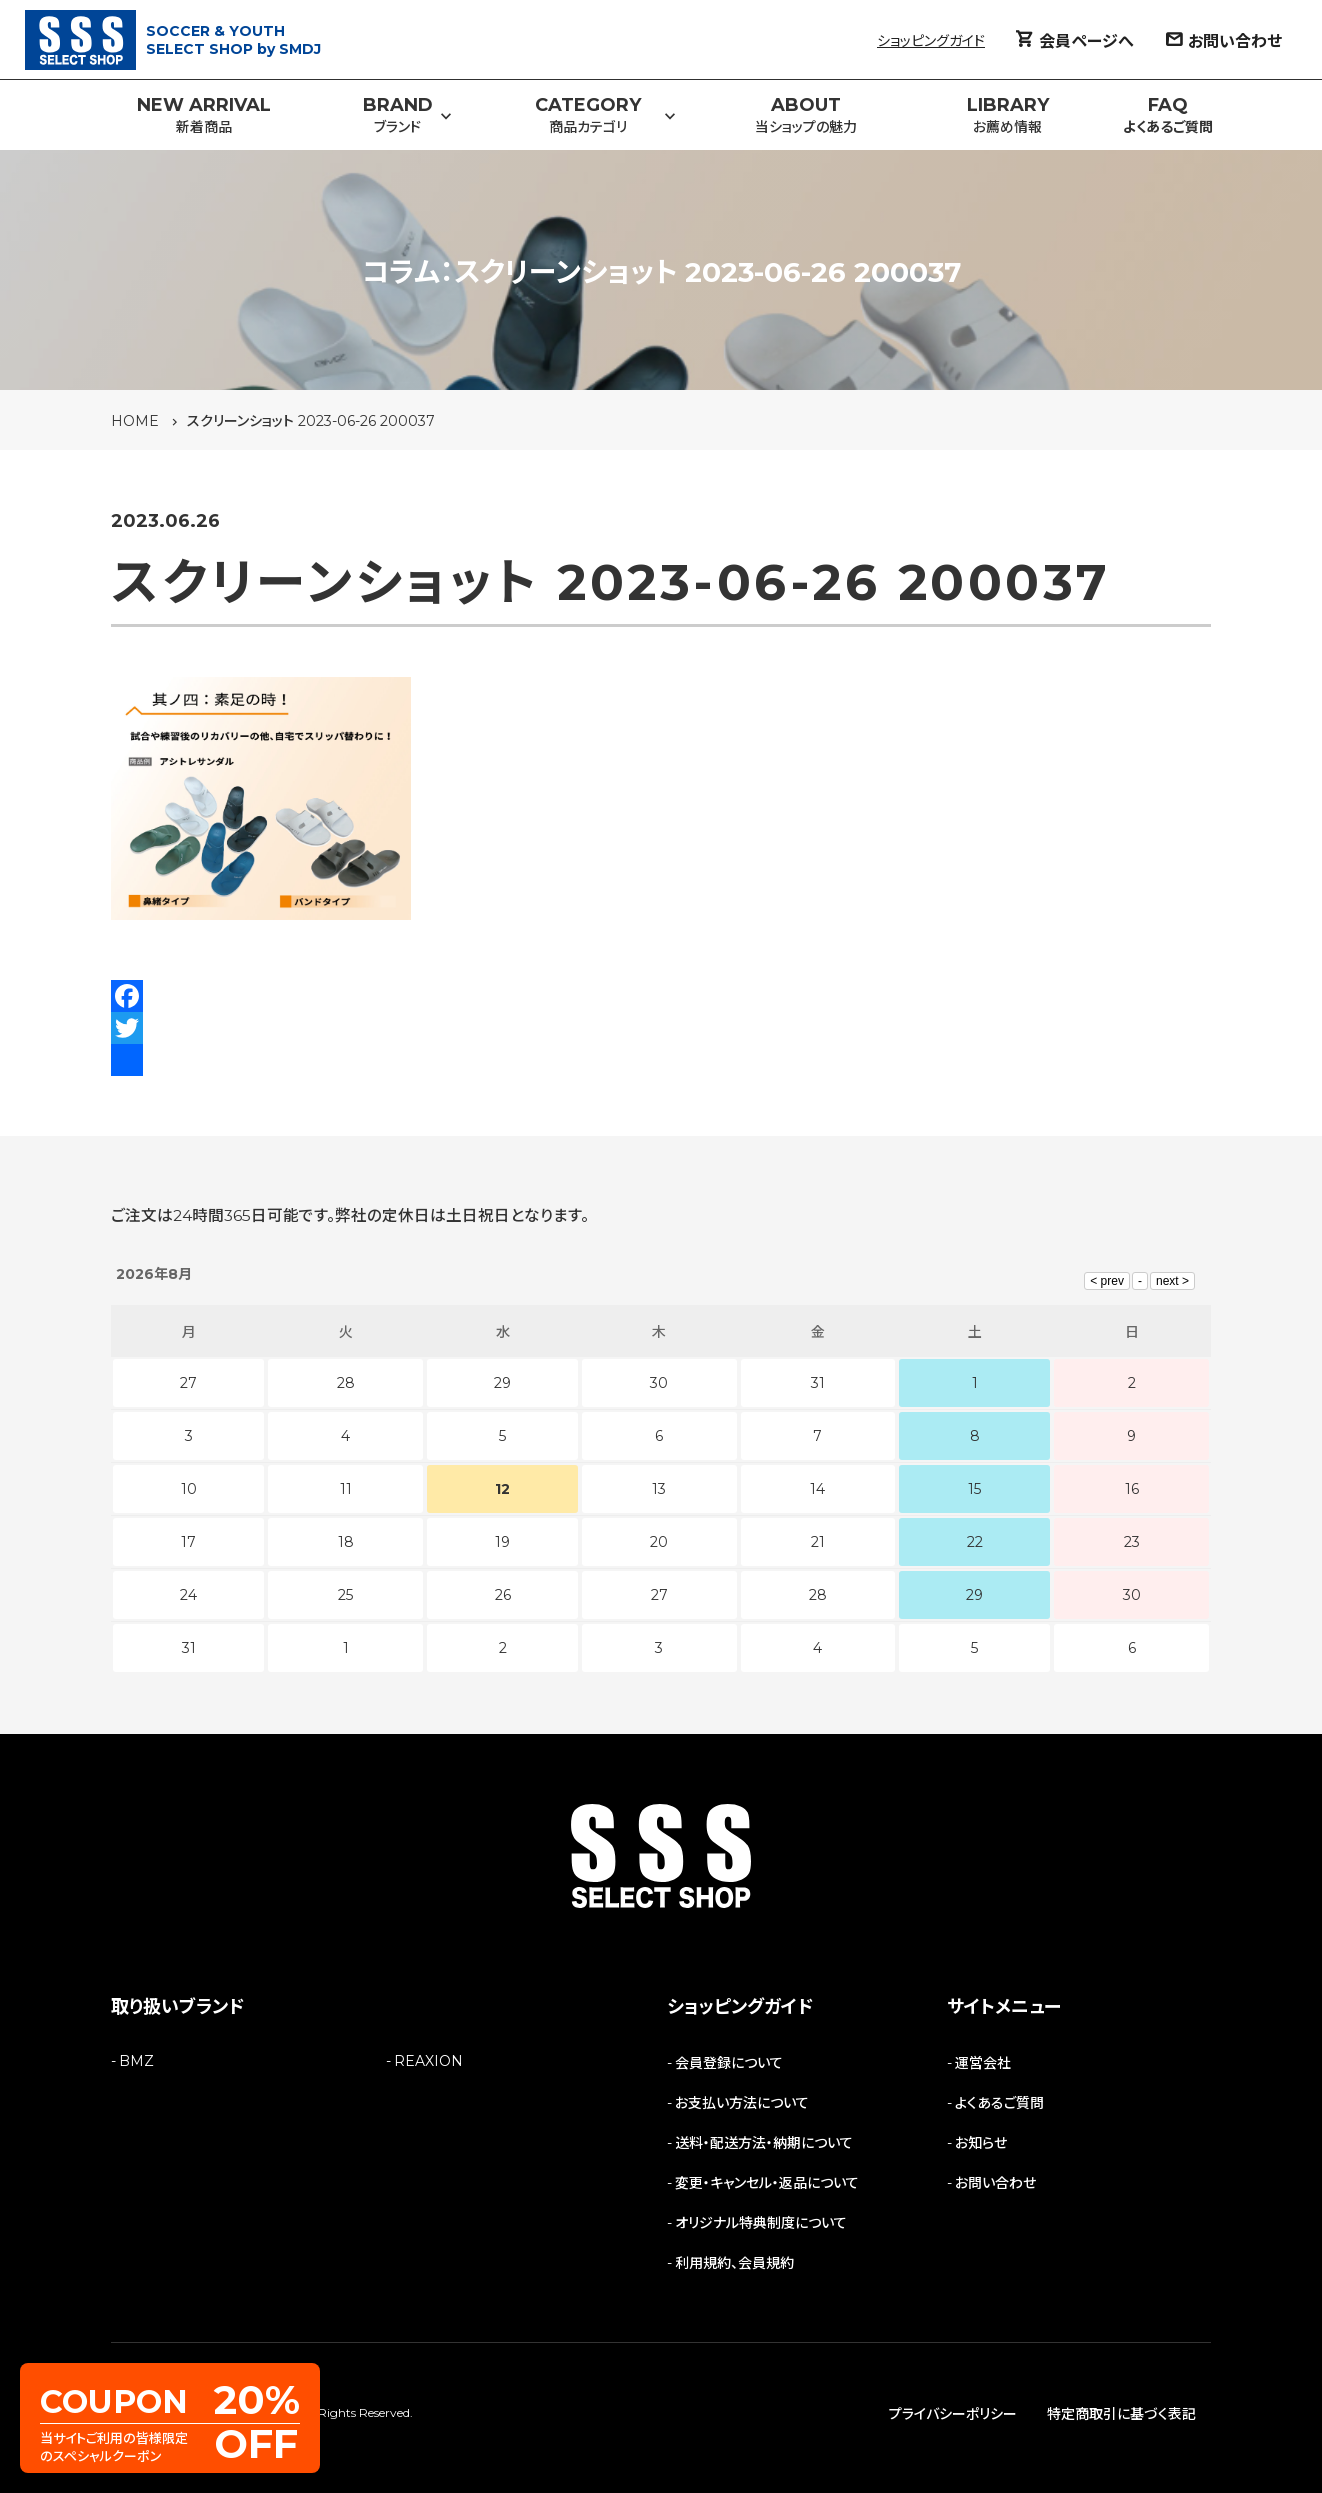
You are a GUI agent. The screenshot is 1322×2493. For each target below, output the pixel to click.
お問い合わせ (995, 2183)
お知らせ (981, 2143)
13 (659, 1489)
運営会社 (983, 2063)
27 (659, 1595)
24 (188, 1595)
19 (502, 1542)
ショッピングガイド (931, 41)
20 (659, 1542)
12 (502, 1489)
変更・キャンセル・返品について (767, 2183)
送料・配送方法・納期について (764, 2143)
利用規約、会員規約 (734, 2263)
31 (189, 1648)
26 (503, 1595)
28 (818, 1595)
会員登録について (729, 2063)
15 (974, 1489)
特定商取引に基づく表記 (1121, 2414)
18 (346, 1542)
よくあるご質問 (999, 2103)
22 (975, 1542)
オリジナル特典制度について (761, 2223)
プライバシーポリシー (953, 2414)
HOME (135, 421)
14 (817, 1489)
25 (345, 1595)
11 (346, 1489)
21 (818, 1542)
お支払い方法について (742, 2103)
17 (188, 1542)
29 (974, 1595)
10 (189, 1489)
